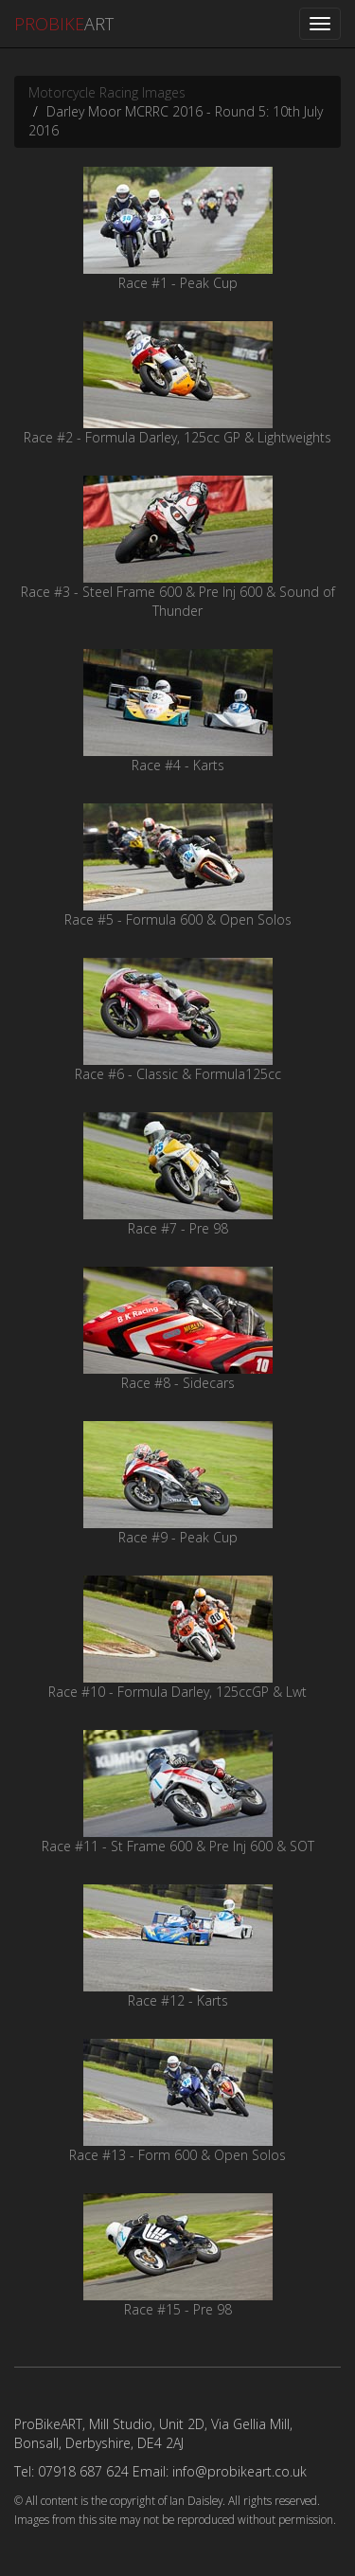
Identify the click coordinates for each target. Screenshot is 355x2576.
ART (64, 23)
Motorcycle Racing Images (107, 92)
